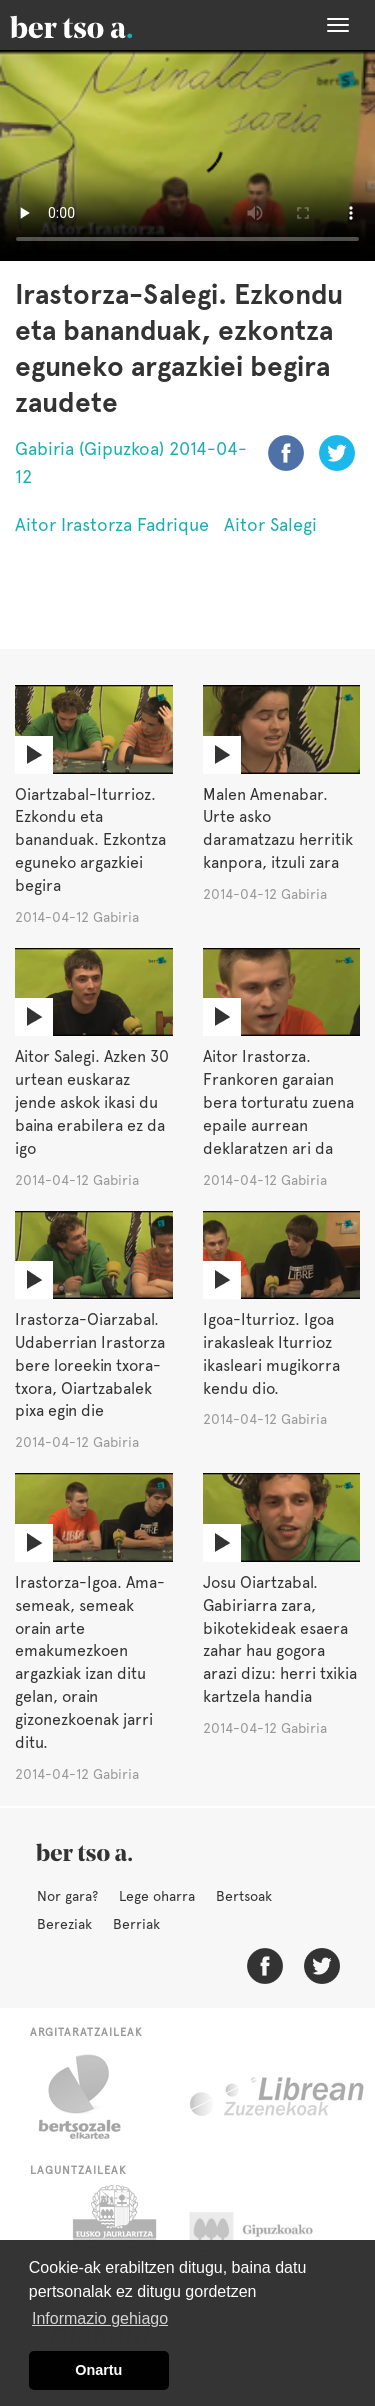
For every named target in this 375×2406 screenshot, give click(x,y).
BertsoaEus (100, 25)
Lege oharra (157, 1896)
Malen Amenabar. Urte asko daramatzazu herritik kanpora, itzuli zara (278, 829)
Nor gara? (67, 1896)
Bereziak (64, 1924)
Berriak (136, 1924)
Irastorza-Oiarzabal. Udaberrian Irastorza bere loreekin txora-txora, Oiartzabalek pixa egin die (90, 1365)
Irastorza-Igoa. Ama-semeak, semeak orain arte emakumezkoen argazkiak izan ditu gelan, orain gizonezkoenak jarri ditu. (90, 1662)
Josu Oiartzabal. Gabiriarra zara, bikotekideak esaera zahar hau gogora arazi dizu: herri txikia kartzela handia (280, 1639)
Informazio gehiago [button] (100, 2318)
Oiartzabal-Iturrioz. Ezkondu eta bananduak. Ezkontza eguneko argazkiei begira (90, 840)
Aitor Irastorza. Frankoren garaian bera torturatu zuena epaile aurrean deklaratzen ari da (278, 1102)
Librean (278, 2097)
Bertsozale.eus (92, 2097)
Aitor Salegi (270, 524)
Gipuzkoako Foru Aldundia (270, 2235)
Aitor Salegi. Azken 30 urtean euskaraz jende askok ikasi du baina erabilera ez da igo (92, 1102)
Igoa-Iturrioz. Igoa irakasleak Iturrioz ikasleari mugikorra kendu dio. (271, 1354)
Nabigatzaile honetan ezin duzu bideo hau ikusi (187, 155)
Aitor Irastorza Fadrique (112, 524)
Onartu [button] (98, 2370)
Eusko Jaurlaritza (112, 2235)
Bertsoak (244, 1896)
